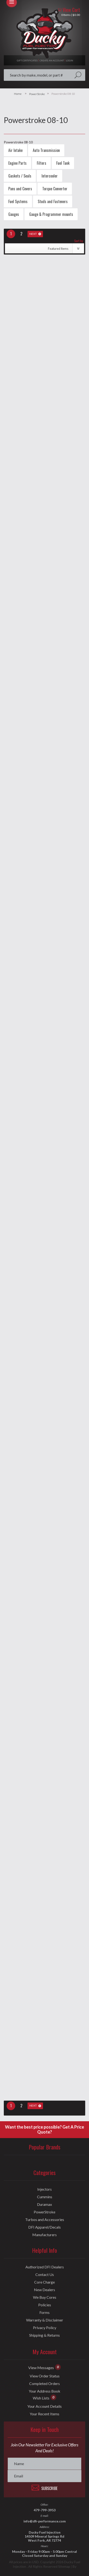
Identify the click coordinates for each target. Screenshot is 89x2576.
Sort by (78, 241)
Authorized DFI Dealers (44, 2267)
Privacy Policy (44, 2328)
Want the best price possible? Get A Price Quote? (44, 2129)
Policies (44, 2305)
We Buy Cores (44, 2297)
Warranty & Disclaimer (44, 2320)
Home (18, 94)
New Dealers (44, 2290)
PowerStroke (37, 94)
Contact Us (44, 2274)
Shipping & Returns (44, 2335)
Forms (44, 2312)
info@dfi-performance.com (44, 2521)
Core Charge (44, 2282)
